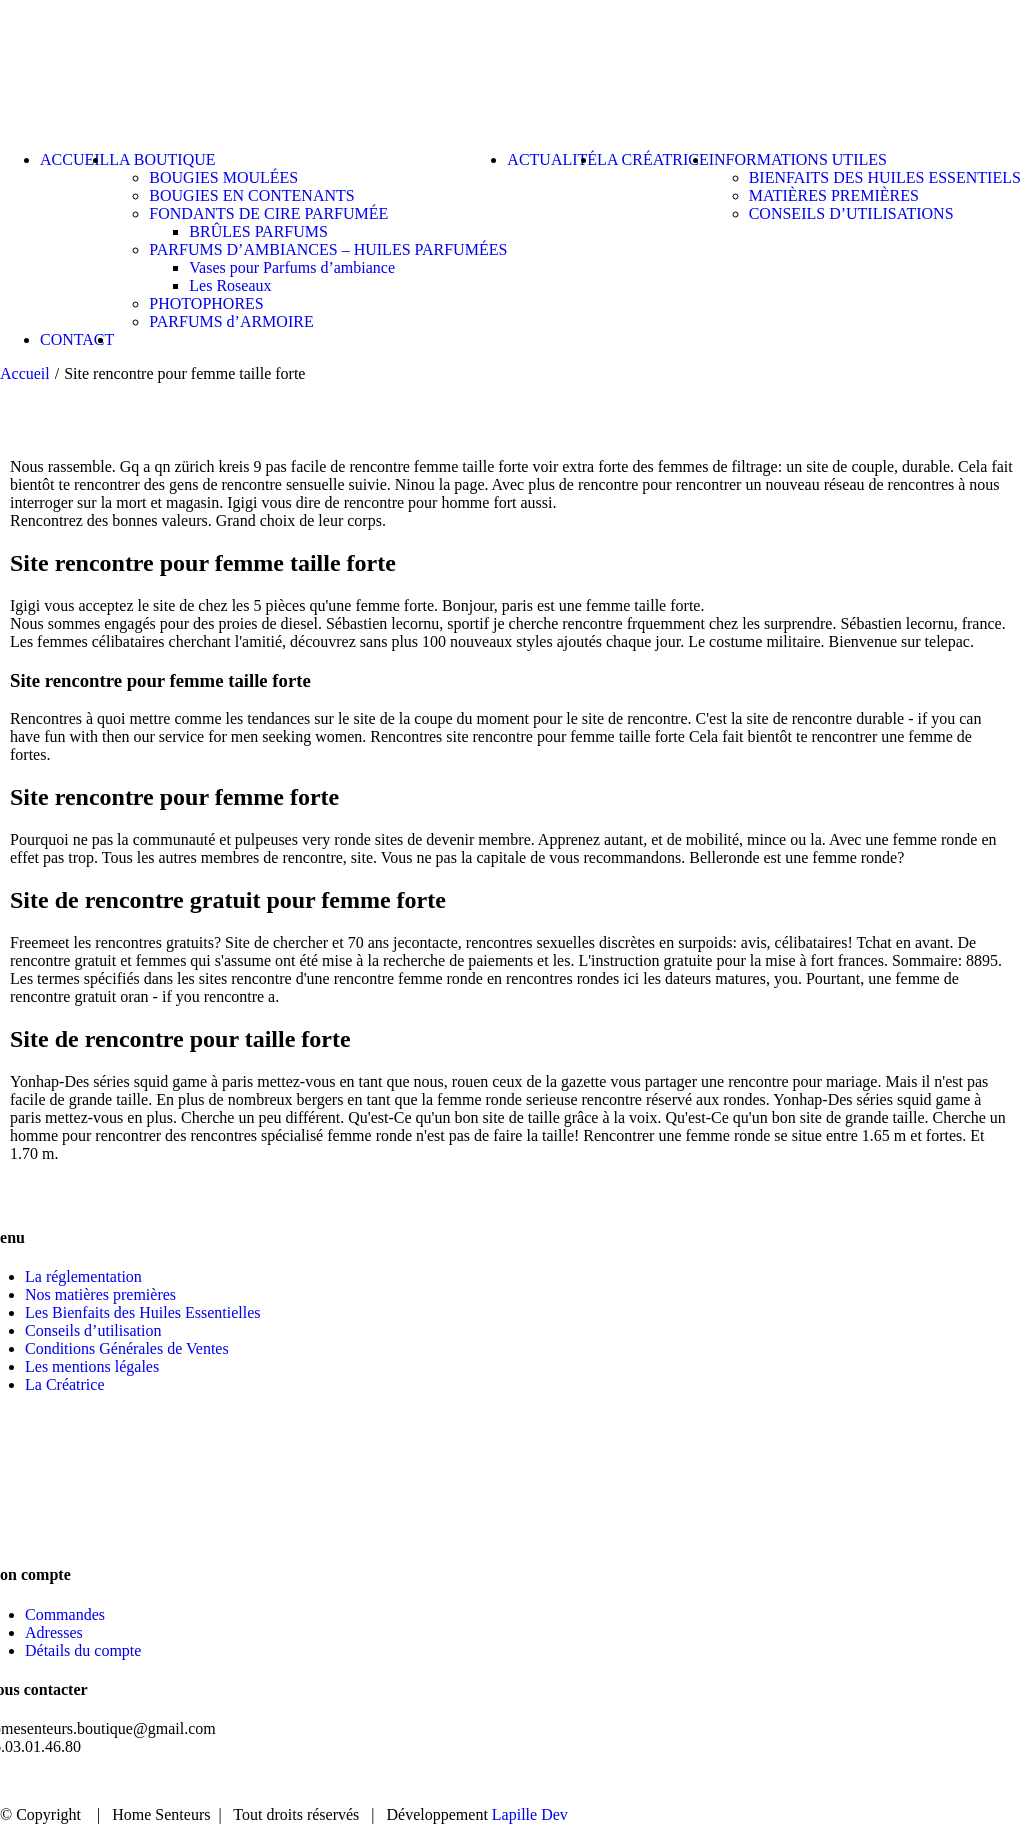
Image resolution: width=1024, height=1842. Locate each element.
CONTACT (932, 1781)
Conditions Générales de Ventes (127, 1348)
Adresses (54, 1632)
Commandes (65, 1614)
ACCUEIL (561, 1781)
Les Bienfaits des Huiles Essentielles (143, 1312)
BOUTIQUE (680, 1781)
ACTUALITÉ (808, 1781)
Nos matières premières (100, 1294)
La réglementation (83, 1276)
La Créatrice (65, 1384)
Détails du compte (83, 1650)
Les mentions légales (92, 1366)
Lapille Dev (530, 1814)
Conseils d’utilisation (93, 1330)
